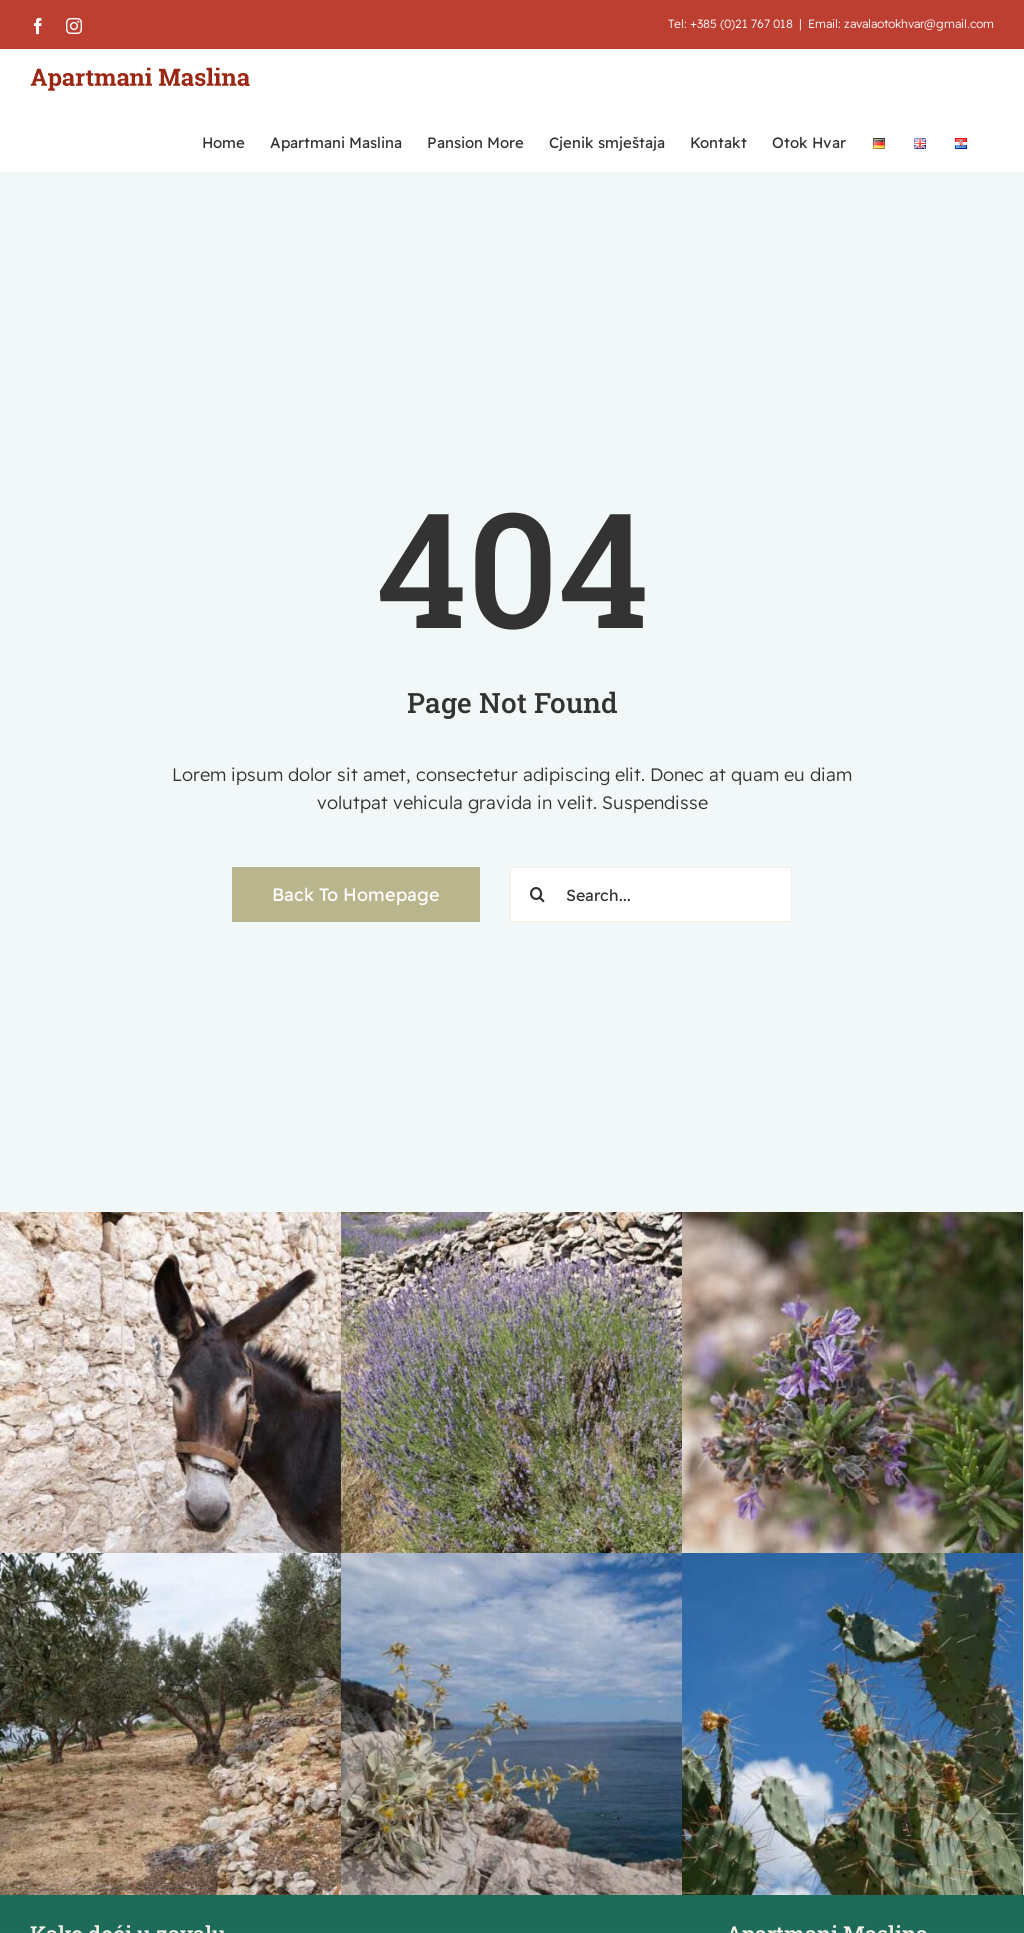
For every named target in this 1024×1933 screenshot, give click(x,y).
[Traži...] (537, 894)
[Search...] (651, 894)
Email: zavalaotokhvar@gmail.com (901, 23)
